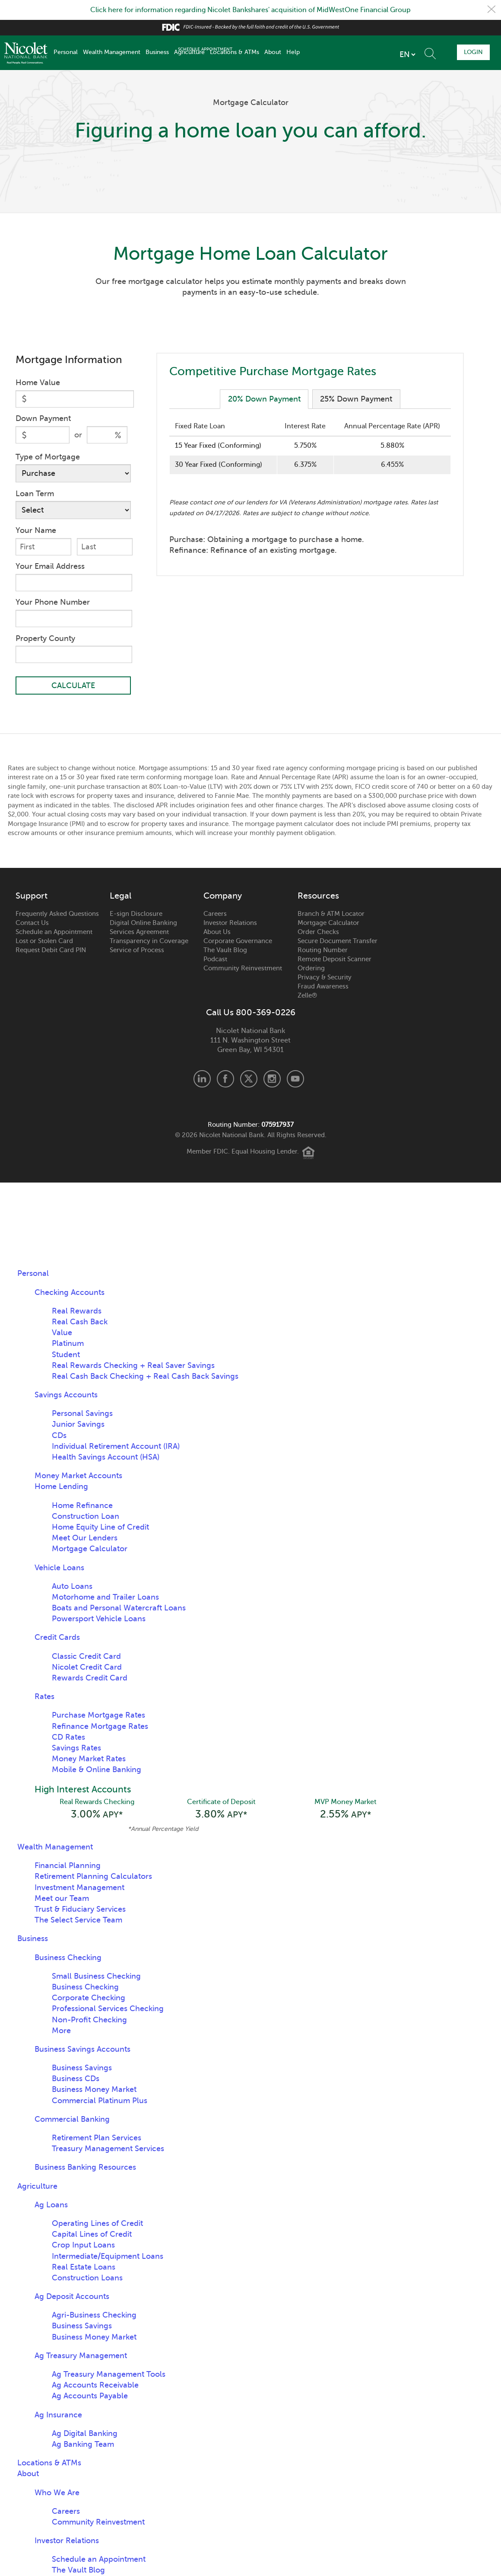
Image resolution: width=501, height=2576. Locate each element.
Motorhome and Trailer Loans (105, 1597)
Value (62, 1333)
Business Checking (68, 1958)
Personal (66, 52)
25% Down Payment (356, 399)
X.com (248, 1079)
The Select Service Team (78, 1921)
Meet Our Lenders (84, 1538)
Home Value (38, 382)
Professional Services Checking (108, 2009)
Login (472, 52)
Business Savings (82, 2069)
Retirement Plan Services (96, 2139)
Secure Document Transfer (337, 941)
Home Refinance (82, 1505)
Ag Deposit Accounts (72, 2297)
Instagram (272, 1079)
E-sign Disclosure (136, 914)
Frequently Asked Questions (57, 914)
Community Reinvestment (242, 968)
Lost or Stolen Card (44, 941)
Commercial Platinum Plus (99, 2102)
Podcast (215, 959)
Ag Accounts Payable (90, 2397)
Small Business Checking (96, 1977)
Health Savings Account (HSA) (105, 1457)
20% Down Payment (264, 399)
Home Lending (61, 1486)
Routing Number (323, 950)
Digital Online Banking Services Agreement (143, 928)
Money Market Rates (89, 1759)
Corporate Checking (88, 1999)
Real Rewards (76, 1311)
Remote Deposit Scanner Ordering (334, 964)
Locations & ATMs (234, 52)
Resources (318, 896)
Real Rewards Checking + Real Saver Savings (133, 1365)
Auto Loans (72, 1586)
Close (491, 10)
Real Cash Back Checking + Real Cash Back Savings (145, 1376)
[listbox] (358, 54)
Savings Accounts (66, 1395)
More (61, 2032)
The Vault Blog (225, 950)
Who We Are (57, 2493)
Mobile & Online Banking (96, 1770)
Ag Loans (51, 2206)
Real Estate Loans (83, 2268)
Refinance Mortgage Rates (100, 1726)
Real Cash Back (80, 1322)
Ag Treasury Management (81, 2357)
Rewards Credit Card (89, 1678)
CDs (59, 1435)
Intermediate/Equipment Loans (107, 2257)
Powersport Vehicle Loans (99, 1619)
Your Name (36, 530)
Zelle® (307, 995)
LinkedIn (202, 1079)
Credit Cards (57, 1637)
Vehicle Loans (59, 1567)
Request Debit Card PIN (51, 950)
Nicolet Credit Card (87, 1667)
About (272, 52)
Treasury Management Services (108, 2150)
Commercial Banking (72, 2120)
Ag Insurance (58, 2415)
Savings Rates (76, 1748)
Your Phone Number (53, 602)
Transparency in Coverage (149, 941)
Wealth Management (111, 52)
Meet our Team (62, 1899)
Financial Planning (68, 1866)
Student (66, 1354)
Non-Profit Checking (89, 2020)
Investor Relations (230, 923)
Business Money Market (94, 2090)
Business (157, 52)
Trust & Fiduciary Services (80, 1910)
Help (293, 52)
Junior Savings (78, 1424)
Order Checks (318, 932)
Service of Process (137, 950)
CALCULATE (73, 686)
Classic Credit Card (86, 1656)
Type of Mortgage (48, 457)
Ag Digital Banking (84, 2434)
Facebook (225, 1079)
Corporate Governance (237, 941)
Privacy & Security (325, 977)
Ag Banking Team (83, 2445)
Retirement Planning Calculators (93, 1877)
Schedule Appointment (424, 52)
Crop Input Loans (83, 2246)
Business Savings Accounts (82, 2050)
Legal (120, 896)
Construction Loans (87, 2279)
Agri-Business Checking (94, 2316)
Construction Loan (85, 1516)
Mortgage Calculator (328, 923)
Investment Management (79, 1888)
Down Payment (43, 418)
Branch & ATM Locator (331, 914)
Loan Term (35, 493)
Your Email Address (50, 566)
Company (222, 896)
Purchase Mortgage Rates (98, 1715)
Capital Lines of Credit (92, 2235)
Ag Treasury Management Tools (108, 2375)
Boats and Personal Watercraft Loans (119, 1608)
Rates (44, 1697)
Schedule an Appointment (54, 932)
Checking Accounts (70, 1292)
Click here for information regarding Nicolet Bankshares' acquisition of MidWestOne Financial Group (250, 10)
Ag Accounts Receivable (95, 2386)
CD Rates (68, 1737)
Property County (45, 638)
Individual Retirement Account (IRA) (116, 1446)
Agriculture (189, 52)
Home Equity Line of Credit (100, 1527)
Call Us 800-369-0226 (250, 1013)
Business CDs (75, 2079)
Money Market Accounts (78, 1476)
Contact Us (32, 923)
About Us (217, 932)
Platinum (68, 1343)
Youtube (295, 1079)
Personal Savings (82, 1413)
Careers (215, 914)
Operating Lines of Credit (97, 2224)
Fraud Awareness (323, 986)
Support (32, 896)
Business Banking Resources (85, 2168)
